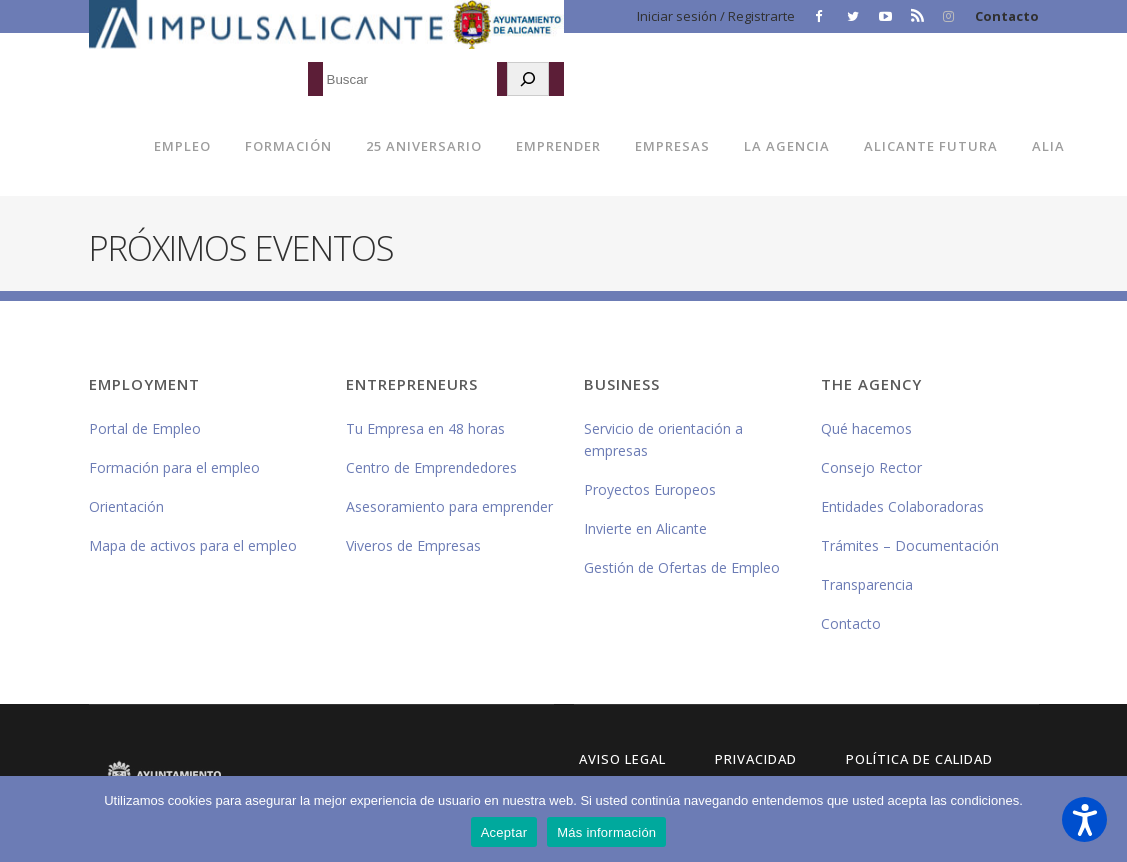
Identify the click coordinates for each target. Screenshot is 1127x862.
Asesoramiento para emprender (449, 506)
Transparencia (867, 584)
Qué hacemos (866, 428)
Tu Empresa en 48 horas (425, 428)
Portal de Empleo (145, 428)
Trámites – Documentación (910, 545)
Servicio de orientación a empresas (663, 439)
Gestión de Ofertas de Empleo (682, 567)
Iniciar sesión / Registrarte (716, 16)
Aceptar (504, 832)
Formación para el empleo (174, 467)
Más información (606, 832)
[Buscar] (528, 79)
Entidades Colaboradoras (902, 506)
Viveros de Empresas (413, 545)
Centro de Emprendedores (431, 467)
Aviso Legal (622, 759)
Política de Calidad (919, 759)
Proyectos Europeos (650, 489)
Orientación (126, 506)
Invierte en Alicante (645, 528)
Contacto (1007, 16)
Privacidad (756, 759)
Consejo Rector (871, 467)
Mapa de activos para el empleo (193, 545)
